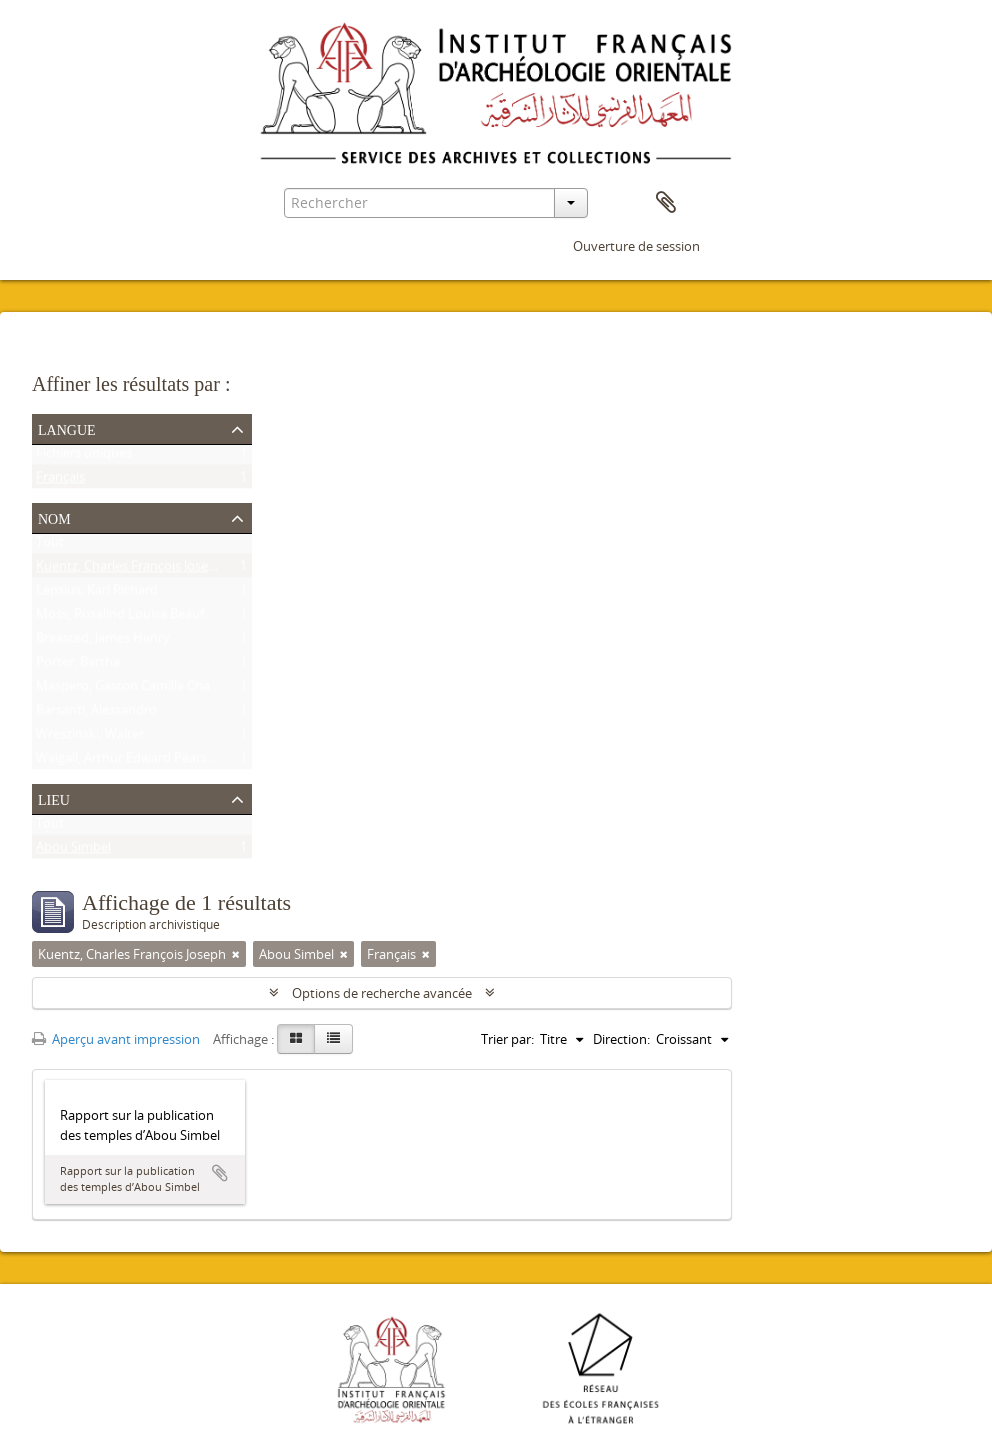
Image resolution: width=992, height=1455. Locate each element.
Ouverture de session (636, 246)
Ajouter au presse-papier (220, 1173)
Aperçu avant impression (116, 1039)
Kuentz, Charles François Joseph (130, 570)
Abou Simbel (73, 851)
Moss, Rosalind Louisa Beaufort (129, 618)
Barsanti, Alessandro (96, 714)
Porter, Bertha (78, 666)
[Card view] (296, 1039)
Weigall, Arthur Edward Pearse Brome (146, 762)
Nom (54, 517)
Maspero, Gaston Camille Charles (133, 690)
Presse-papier (666, 203)
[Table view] (333, 1039)
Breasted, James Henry (103, 642)
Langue (67, 428)
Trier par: (507, 1039)
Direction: (621, 1039)
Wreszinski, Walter (90, 738)
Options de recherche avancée (382, 993)
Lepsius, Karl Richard (97, 594)
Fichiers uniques (84, 457)
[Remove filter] (236, 954)
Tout (50, 546)
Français (60, 481)
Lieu (54, 798)
